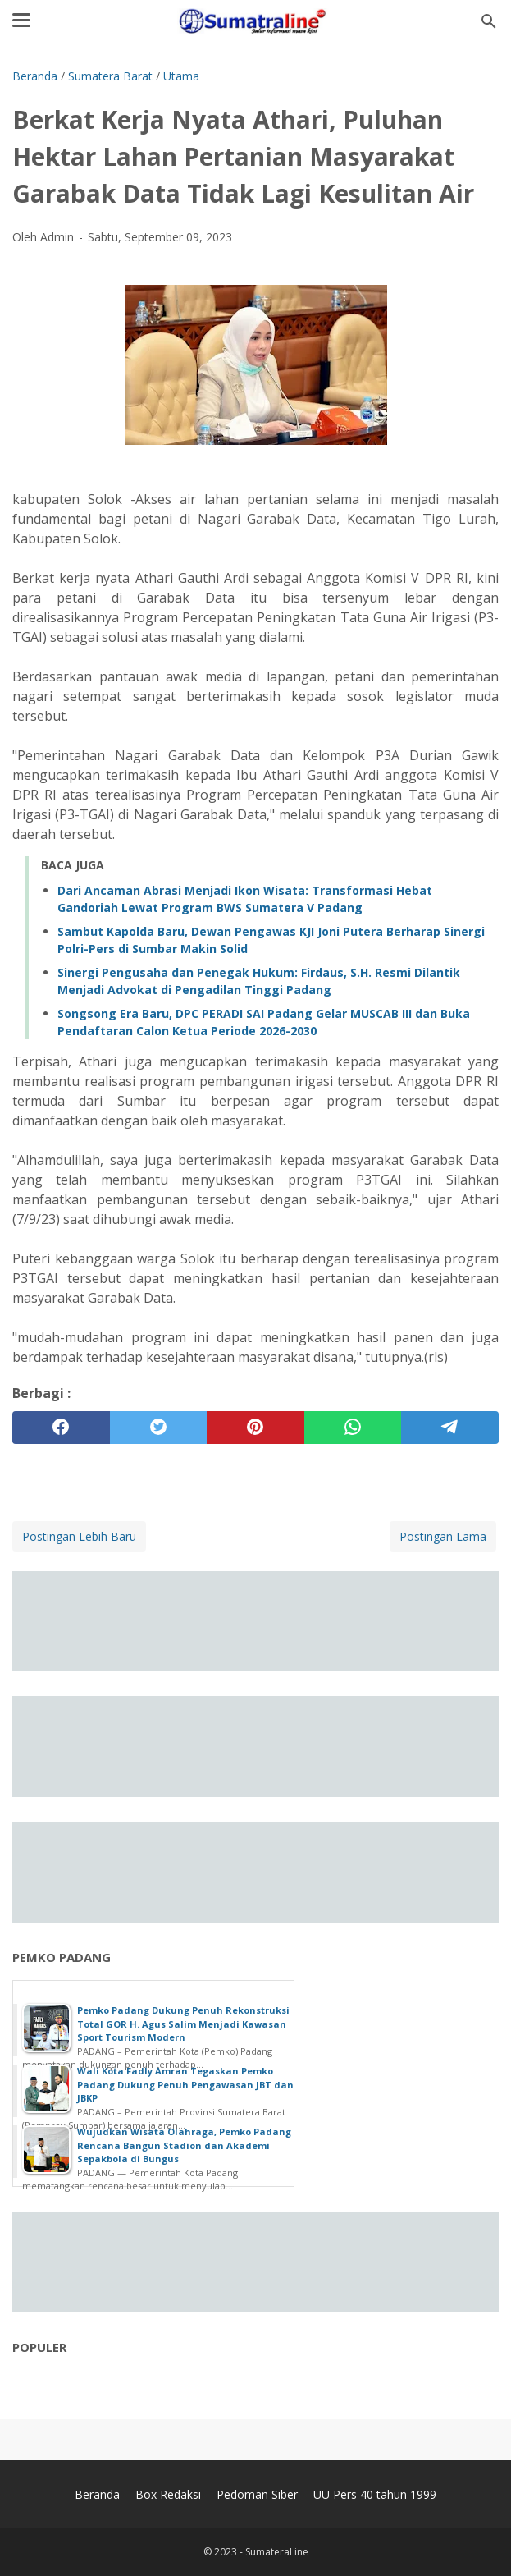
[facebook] (61, 1427)
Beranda (97, 2494)
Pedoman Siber (257, 2494)
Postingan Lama (442, 1536)
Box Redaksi (169, 2494)
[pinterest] (255, 1427)
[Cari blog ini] (489, 21)
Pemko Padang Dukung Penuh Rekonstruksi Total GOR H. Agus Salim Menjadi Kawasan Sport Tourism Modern (183, 2023)
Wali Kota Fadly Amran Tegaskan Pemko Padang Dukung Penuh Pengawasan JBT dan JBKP (185, 2084)
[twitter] (159, 1427)
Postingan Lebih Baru (79, 1536)
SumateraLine (276, 2552)
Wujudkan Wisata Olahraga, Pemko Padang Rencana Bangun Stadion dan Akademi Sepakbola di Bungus (184, 2145)
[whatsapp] (353, 1427)
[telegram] (450, 1427)
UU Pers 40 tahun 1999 (374, 2494)
